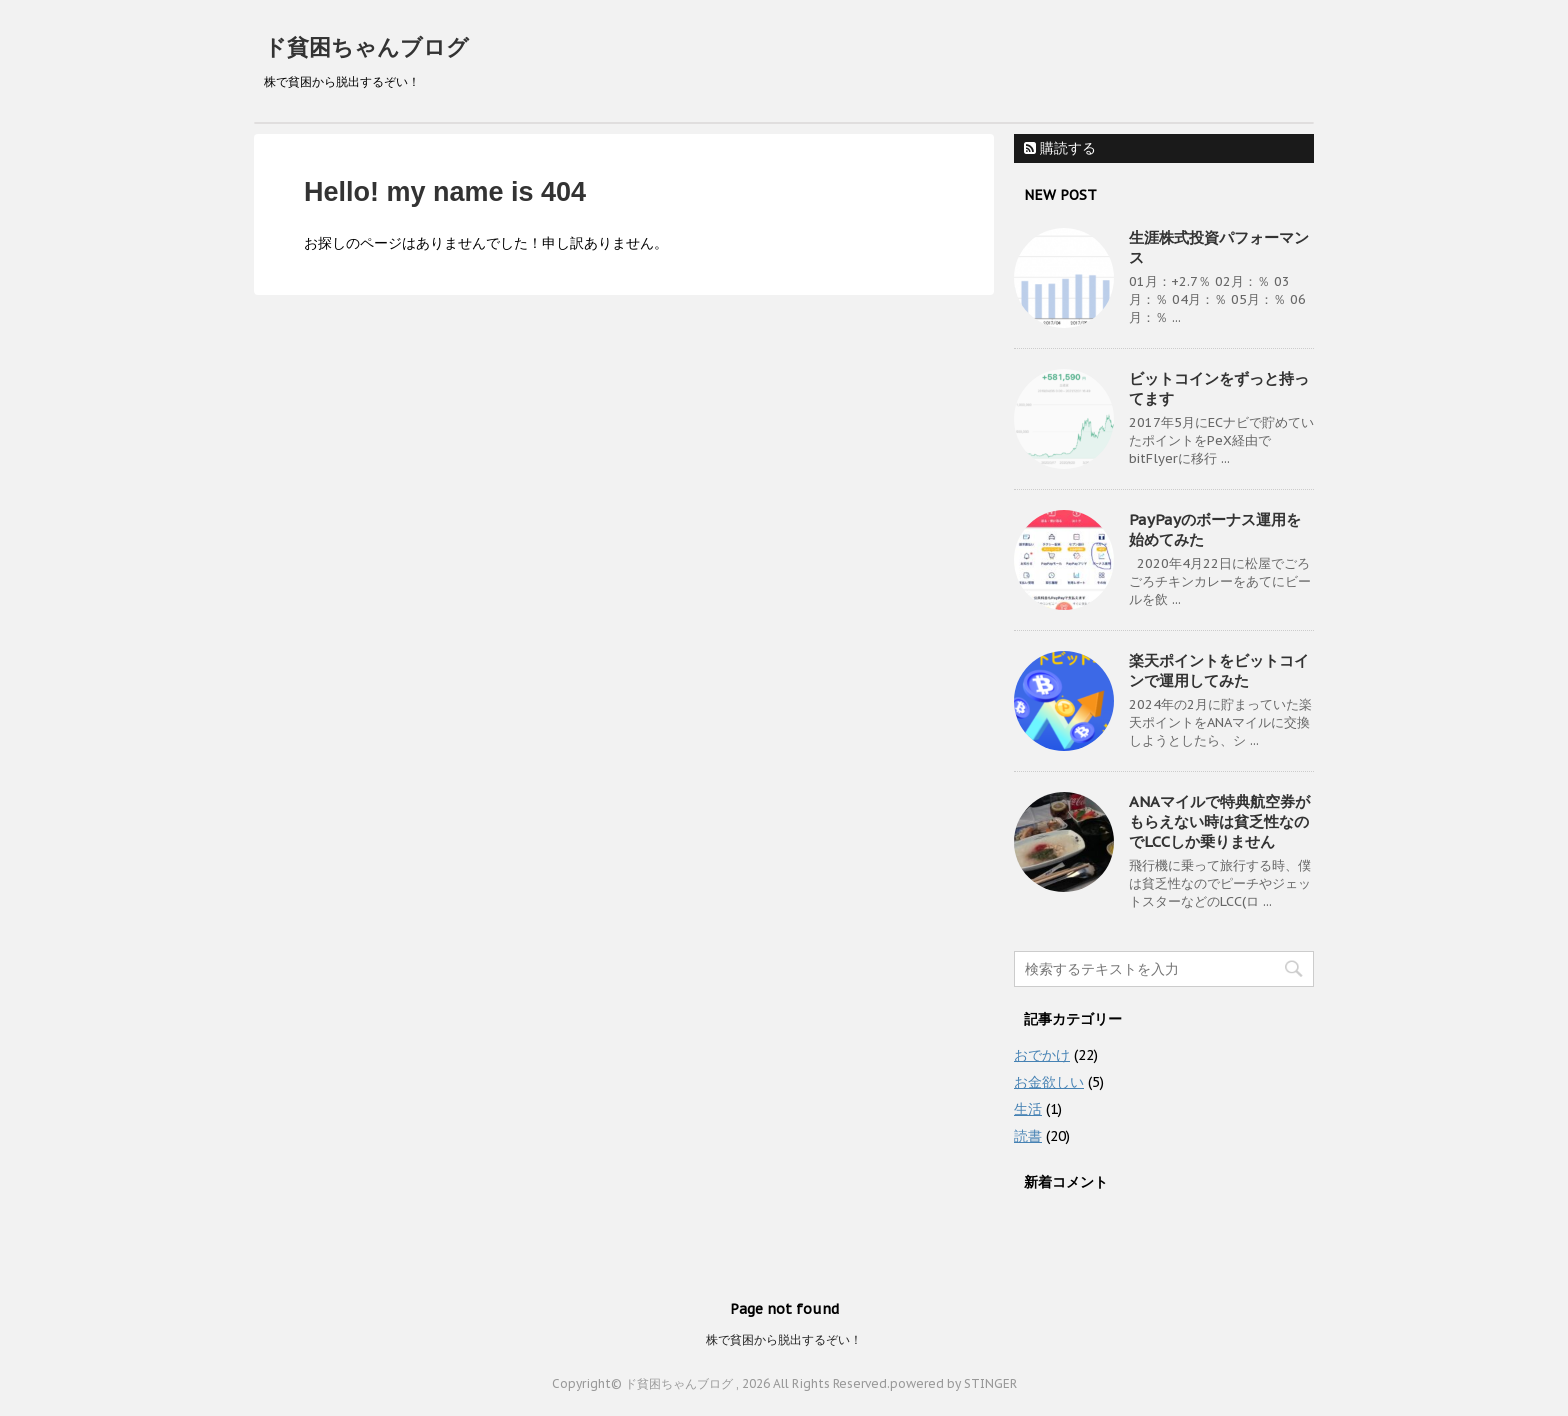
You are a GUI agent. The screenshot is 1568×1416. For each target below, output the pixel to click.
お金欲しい (1049, 1082)
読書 (1028, 1136)
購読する (1060, 148)
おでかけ (1042, 1055)
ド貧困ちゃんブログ (366, 47)
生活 (1028, 1109)
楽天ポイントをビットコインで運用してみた (1219, 670)
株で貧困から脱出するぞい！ (784, 1339)
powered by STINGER (953, 1383)
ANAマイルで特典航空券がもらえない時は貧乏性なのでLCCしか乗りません (1219, 821)
